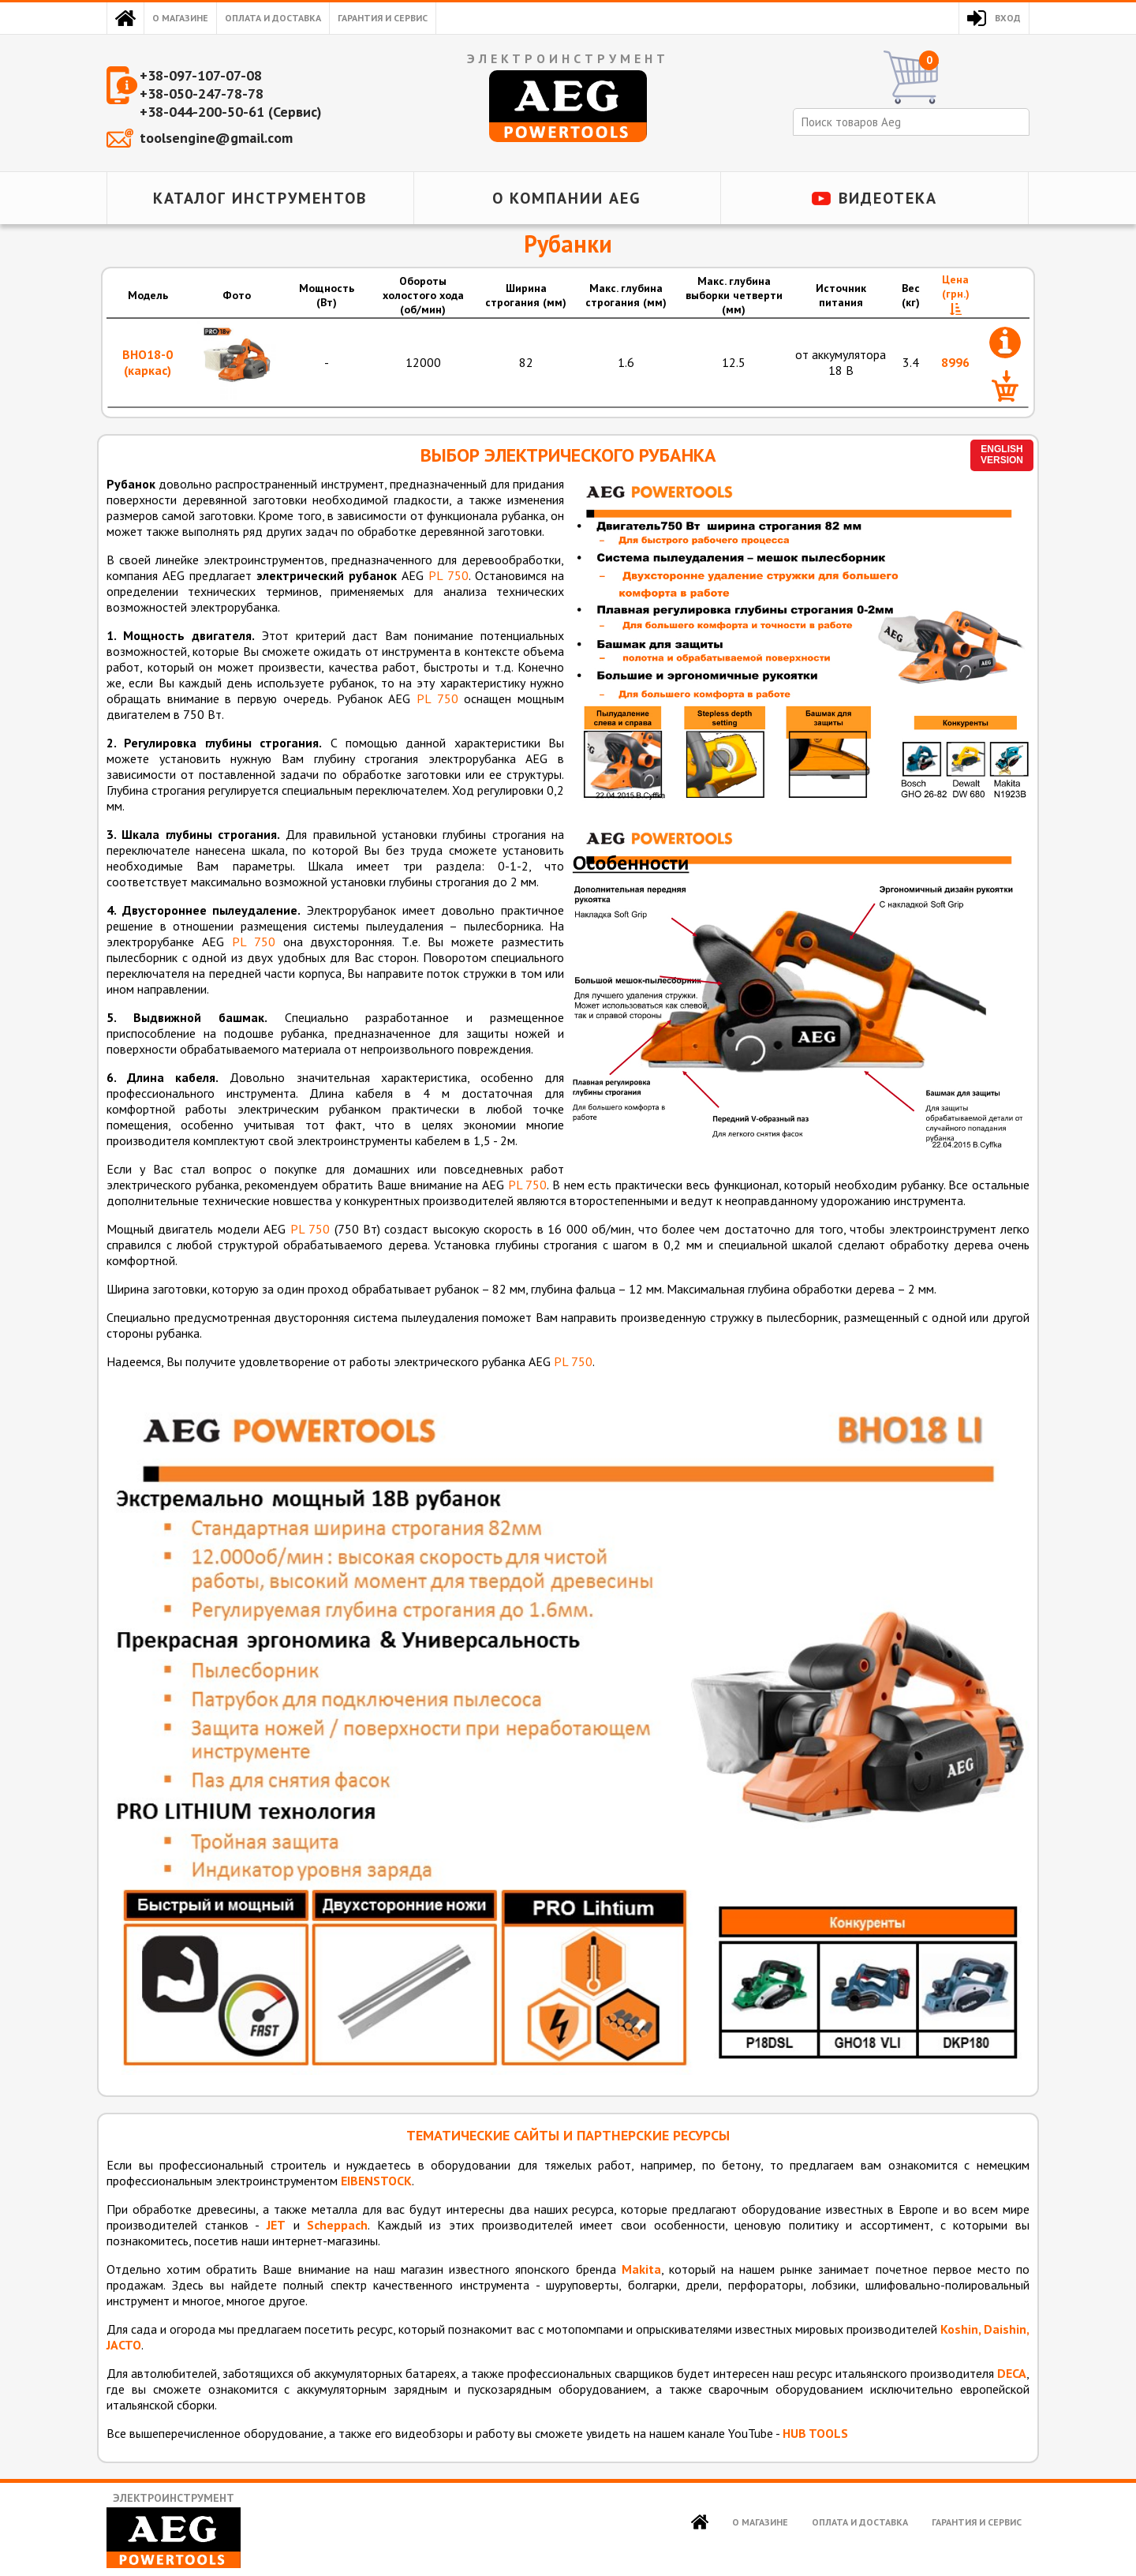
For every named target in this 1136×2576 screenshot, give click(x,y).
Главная (125, 18)
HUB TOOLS (815, 2433)
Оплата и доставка (273, 18)
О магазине (180, 18)
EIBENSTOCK (376, 2180)
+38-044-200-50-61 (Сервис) (231, 112)
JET (276, 2225)
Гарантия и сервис (383, 18)
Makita (641, 2269)
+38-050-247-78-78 (201, 93)
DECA (1011, 2373)
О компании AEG (566, 198)
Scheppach (337, 2225)
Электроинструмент (173, 2530)
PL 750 (448, 575)
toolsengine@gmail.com (216, 138)
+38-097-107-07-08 (201, 75)
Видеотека (888, 198)
